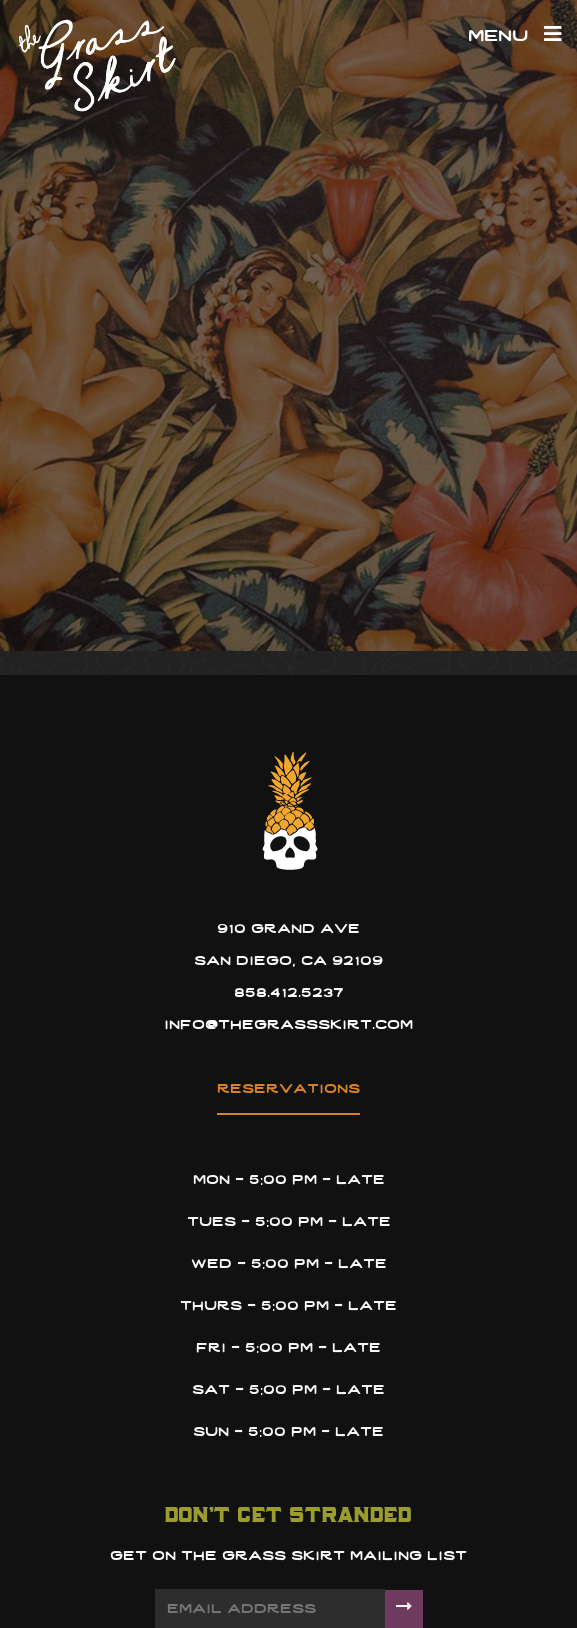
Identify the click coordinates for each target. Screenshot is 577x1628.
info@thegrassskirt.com (288, 1025)
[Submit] (404, 1609)
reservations (288, 1089)
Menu (515, 37)
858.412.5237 (289, 993)
